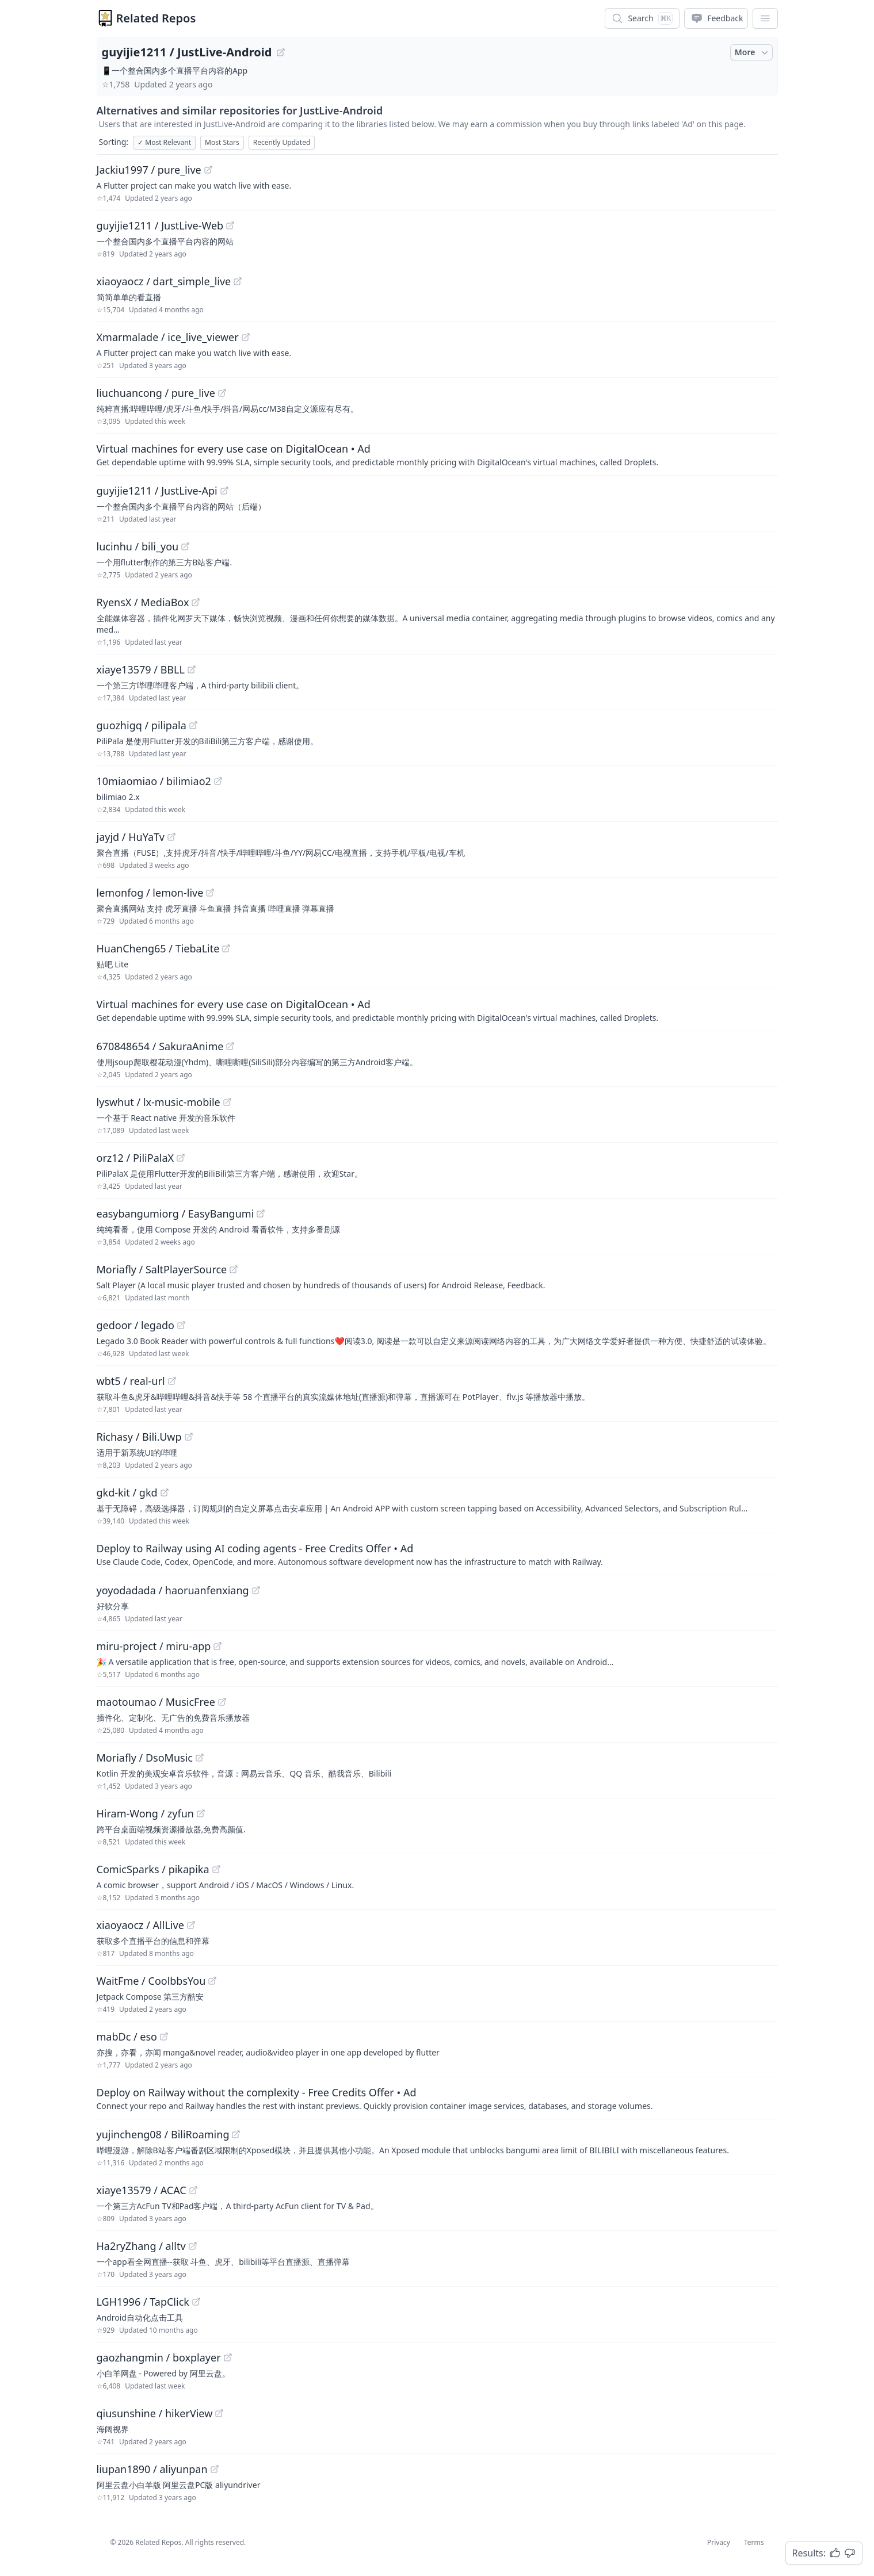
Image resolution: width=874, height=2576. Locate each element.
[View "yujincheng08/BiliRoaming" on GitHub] (236, 2134)
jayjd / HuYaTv (131, 837)
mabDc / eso (127, 2036)
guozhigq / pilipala (141, 725)
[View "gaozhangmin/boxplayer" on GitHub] (227, 2357)
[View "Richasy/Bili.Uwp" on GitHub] (188, 1436)
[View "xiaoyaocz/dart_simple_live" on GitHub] (237, 281)
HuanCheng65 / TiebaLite (158, 948)
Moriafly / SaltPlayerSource (162, 1269)
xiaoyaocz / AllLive (140, 1925)
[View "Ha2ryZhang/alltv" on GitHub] (192, 2245)
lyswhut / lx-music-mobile (158, 1102)
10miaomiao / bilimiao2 (154, 781)
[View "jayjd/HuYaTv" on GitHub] (171, 836)
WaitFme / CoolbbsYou (151, 1981)
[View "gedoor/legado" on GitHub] (181, 1325)
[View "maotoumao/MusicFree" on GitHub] (222, 1701)
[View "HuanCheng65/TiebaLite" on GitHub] (226, 948)
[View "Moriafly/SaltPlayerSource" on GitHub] (233, 1269)
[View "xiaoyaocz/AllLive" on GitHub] (191, 1925)
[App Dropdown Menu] (765, 18)
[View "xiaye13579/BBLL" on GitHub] (191, 669)
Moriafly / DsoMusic (145, 1757)
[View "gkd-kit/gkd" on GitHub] (164, 1492)
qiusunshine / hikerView (155, 2413)
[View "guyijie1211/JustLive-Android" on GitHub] (280, 52)
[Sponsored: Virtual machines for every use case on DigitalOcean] (437, 454)
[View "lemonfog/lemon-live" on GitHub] (210, 892)
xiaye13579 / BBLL (141, 669)
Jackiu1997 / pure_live (149, 170)
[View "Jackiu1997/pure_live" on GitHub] (208, 169)
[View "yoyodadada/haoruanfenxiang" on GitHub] (256, 1590)
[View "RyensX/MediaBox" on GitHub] (195, 602)
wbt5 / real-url (131, 1381)
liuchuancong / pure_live (156, 393)
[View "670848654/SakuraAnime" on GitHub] (230, 1046)
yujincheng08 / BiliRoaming (163, 2134)
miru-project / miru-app (154, 1646)
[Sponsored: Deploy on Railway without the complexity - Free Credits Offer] (437, 2098)
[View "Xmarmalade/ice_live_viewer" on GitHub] (245, 337)
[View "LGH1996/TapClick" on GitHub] (196, 2301)
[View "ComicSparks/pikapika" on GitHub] (216, 1869)
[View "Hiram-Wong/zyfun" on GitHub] (200, 1813)
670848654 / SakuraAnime (160, 1046)
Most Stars (222, 142)
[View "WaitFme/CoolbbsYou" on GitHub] (212, 1980)
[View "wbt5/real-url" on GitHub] (172, 1380)
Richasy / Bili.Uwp (139, 1437)
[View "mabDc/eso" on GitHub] (164, 2036)
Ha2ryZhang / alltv (141, 2246)
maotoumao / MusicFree (156, 1702)
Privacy (718, 2542)
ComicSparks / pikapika (153, 1869)
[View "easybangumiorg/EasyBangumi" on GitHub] (260, 1213)
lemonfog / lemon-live (150, 893)
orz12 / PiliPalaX (135, 1158)
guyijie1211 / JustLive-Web (160, 225)
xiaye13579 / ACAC (141, 2190)
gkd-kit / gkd (127, 1492)
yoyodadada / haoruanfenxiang (173, 1590)
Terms (754, 2542)
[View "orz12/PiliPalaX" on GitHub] (180, 1157)
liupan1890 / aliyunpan (152, 2469)
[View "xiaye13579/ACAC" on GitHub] (193, 2190)
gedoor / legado (136, 1325)
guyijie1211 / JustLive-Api (157, 490)
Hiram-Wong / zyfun (145, 1813)
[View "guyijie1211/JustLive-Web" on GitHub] (230, 225)
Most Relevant (164, 142)
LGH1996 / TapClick (143, 2302)
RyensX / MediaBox (143, 602)
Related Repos (156, 18)
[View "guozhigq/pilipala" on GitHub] (193, 725)
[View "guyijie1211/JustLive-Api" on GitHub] (224, 490)
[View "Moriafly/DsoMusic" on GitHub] (199, 1757)
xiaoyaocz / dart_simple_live (164, 281)
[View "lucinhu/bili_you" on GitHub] (185, 546)
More (752, 52)
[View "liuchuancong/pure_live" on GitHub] (222, 392)
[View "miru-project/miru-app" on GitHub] (217, 1646)
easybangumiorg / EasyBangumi (175, 1213)
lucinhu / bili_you (138, 546)
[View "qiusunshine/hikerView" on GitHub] (219, 2413)
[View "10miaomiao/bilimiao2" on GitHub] (218, 781)
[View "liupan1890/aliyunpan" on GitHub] (214, 2469)
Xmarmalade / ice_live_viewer (168, 337)
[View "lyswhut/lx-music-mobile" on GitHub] (227, 1102)
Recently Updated (282, 142)
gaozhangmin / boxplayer (159, 2357)
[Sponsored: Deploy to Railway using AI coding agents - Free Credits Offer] (437, 1554)
